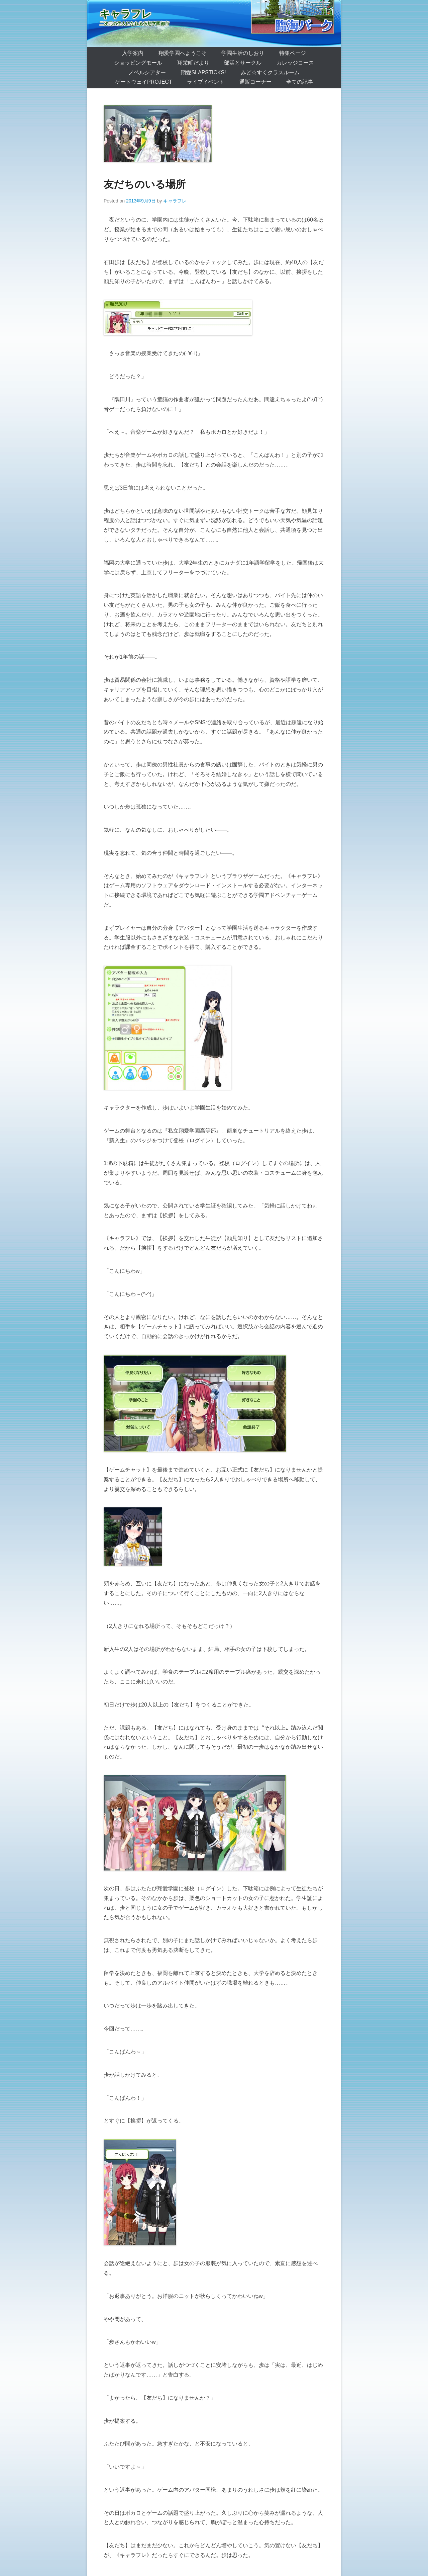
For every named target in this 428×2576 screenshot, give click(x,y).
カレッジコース (295, 63)
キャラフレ (125, 13)
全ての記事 (299, 82)
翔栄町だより (193, 63)
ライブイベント (205, 82)
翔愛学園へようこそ (182, 53)
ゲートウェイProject (143, 82)
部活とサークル (242, 63)
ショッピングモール (138, 63)
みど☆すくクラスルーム (270, 72)
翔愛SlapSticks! (203, 72)
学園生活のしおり (242, 53)
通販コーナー (255, 82)
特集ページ (292, 53)
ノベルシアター (147, 72)
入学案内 (132, 53)
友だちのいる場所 (145, 184)
